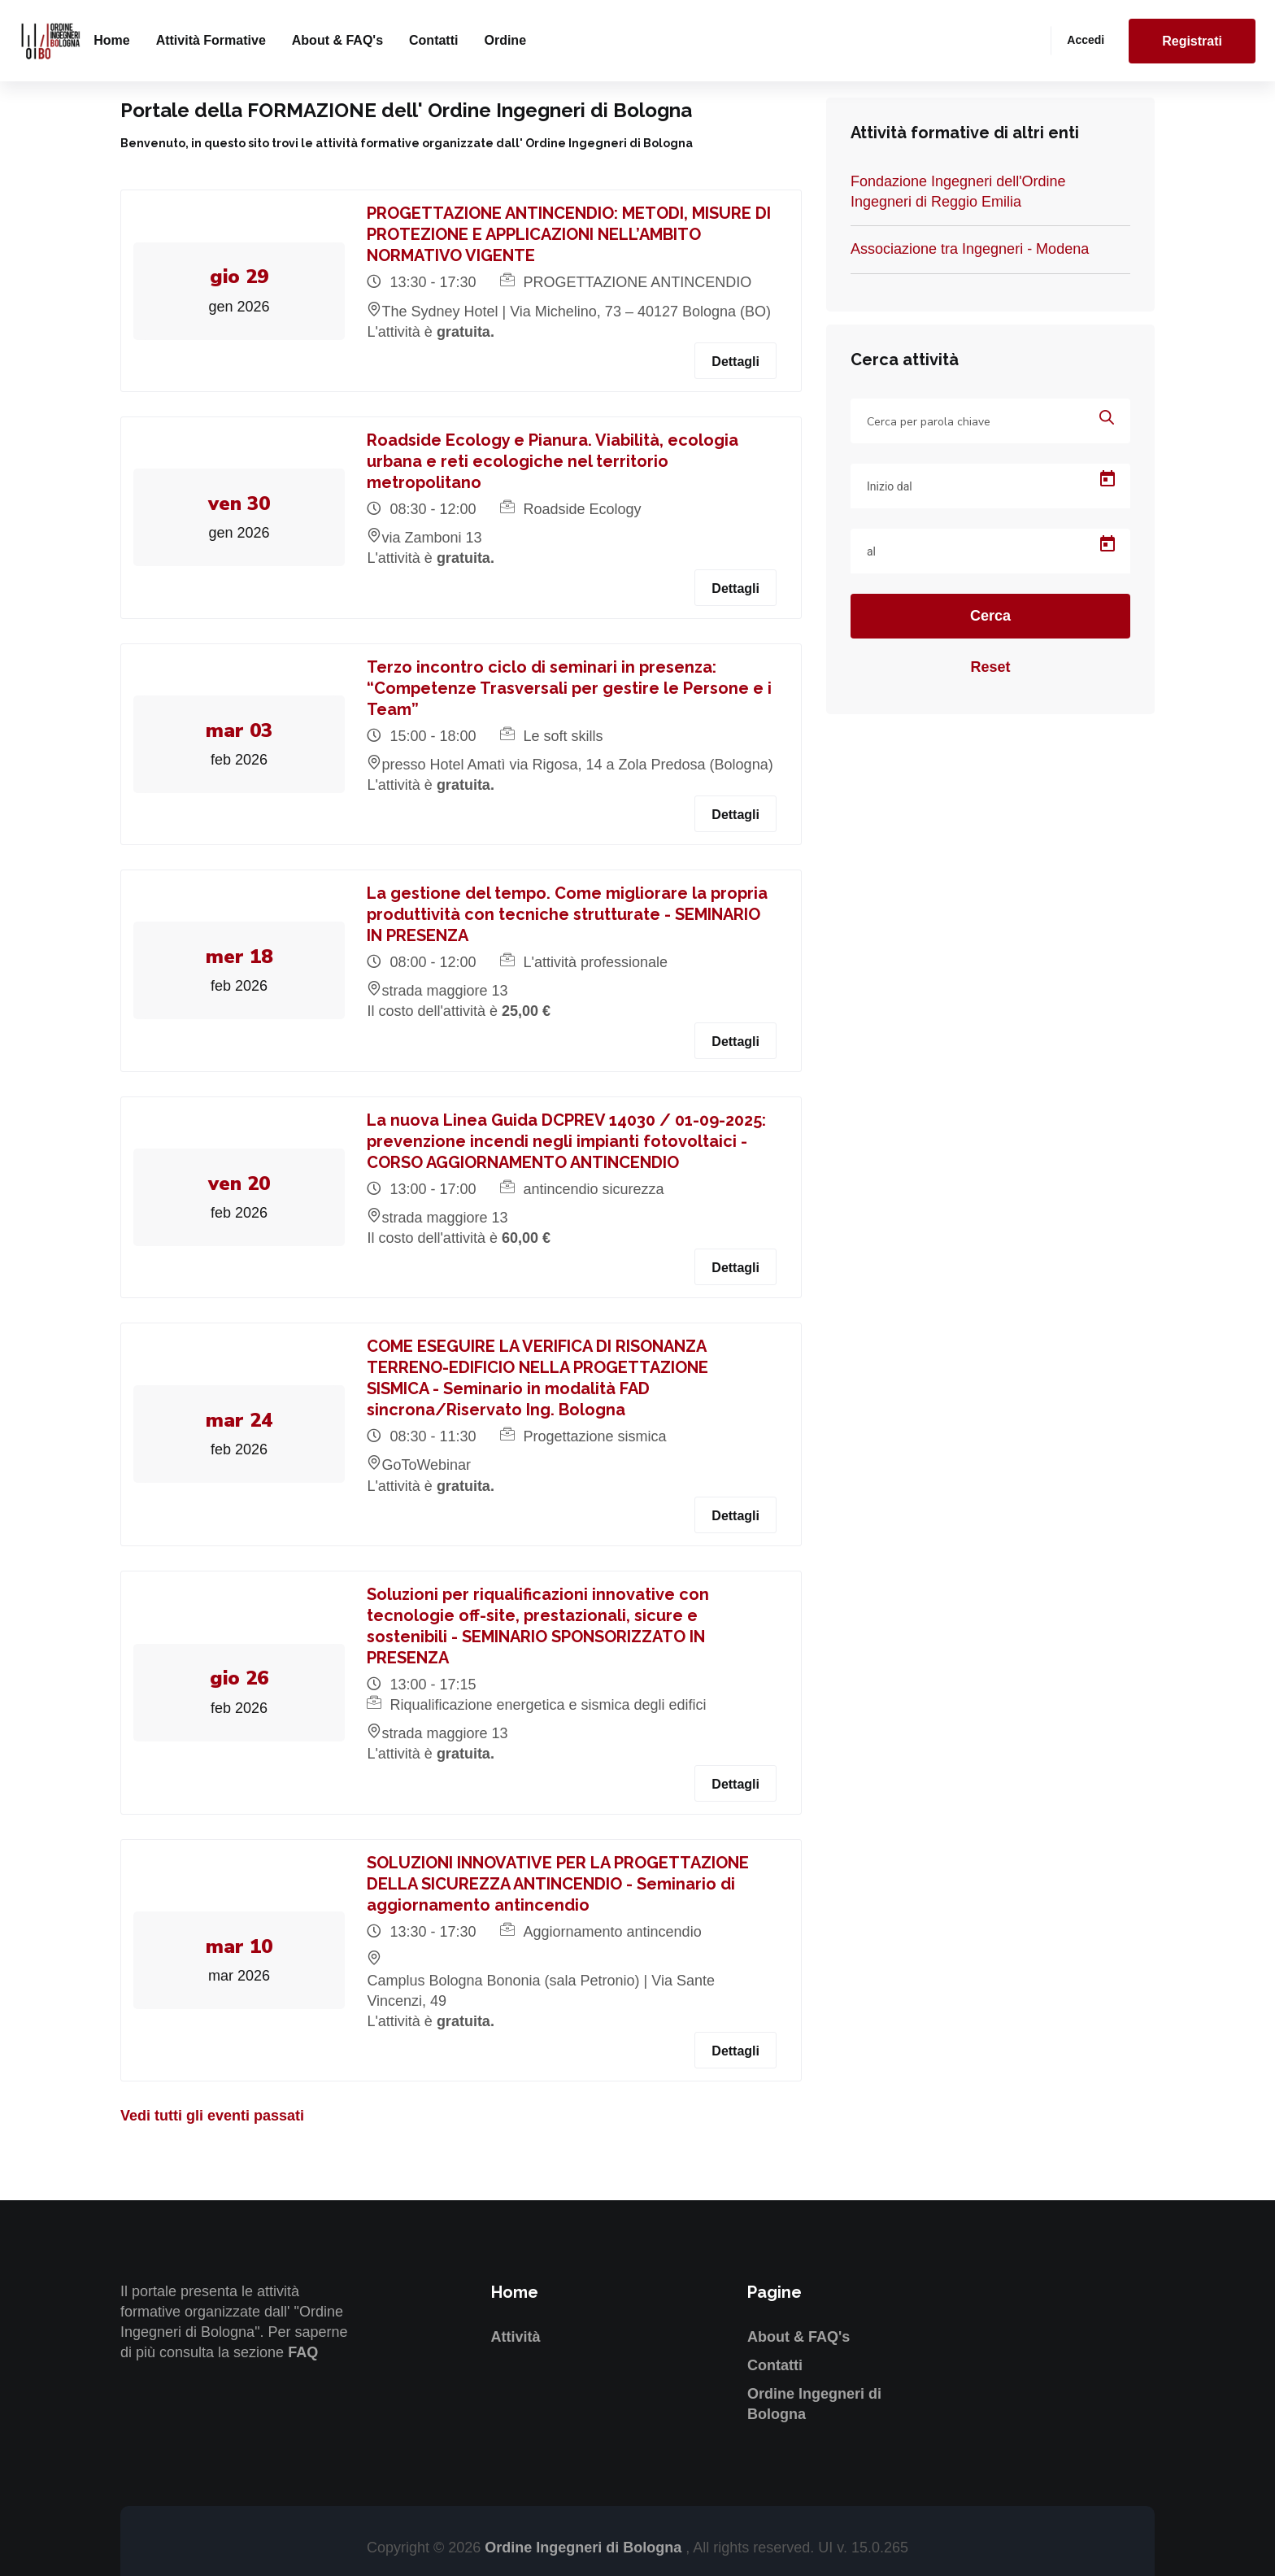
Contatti (433, 40)
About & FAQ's (337, 40)
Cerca (990, 616)
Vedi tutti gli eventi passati (212, 2115)
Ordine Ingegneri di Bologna (585, 2547)
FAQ (303, 2352)
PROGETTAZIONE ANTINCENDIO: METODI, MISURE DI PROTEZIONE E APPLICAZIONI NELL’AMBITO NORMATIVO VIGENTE (571, 234)
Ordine (505, 40)
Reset (990, 667)
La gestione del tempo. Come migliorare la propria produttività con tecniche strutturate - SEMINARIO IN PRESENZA (569, 914)
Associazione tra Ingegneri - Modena (970, 249)
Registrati (1192, 41)
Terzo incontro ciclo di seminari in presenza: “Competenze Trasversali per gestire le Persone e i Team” (571, 688)
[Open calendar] (1107, 479)
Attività (516, 2337)
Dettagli (735, 361)
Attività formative (211, 40)
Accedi (1085, 39)
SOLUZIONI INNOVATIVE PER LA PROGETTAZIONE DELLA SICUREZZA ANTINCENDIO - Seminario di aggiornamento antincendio (560, 1884)
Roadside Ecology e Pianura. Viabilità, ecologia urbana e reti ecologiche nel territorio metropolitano (555, 461)
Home (111, 40)
